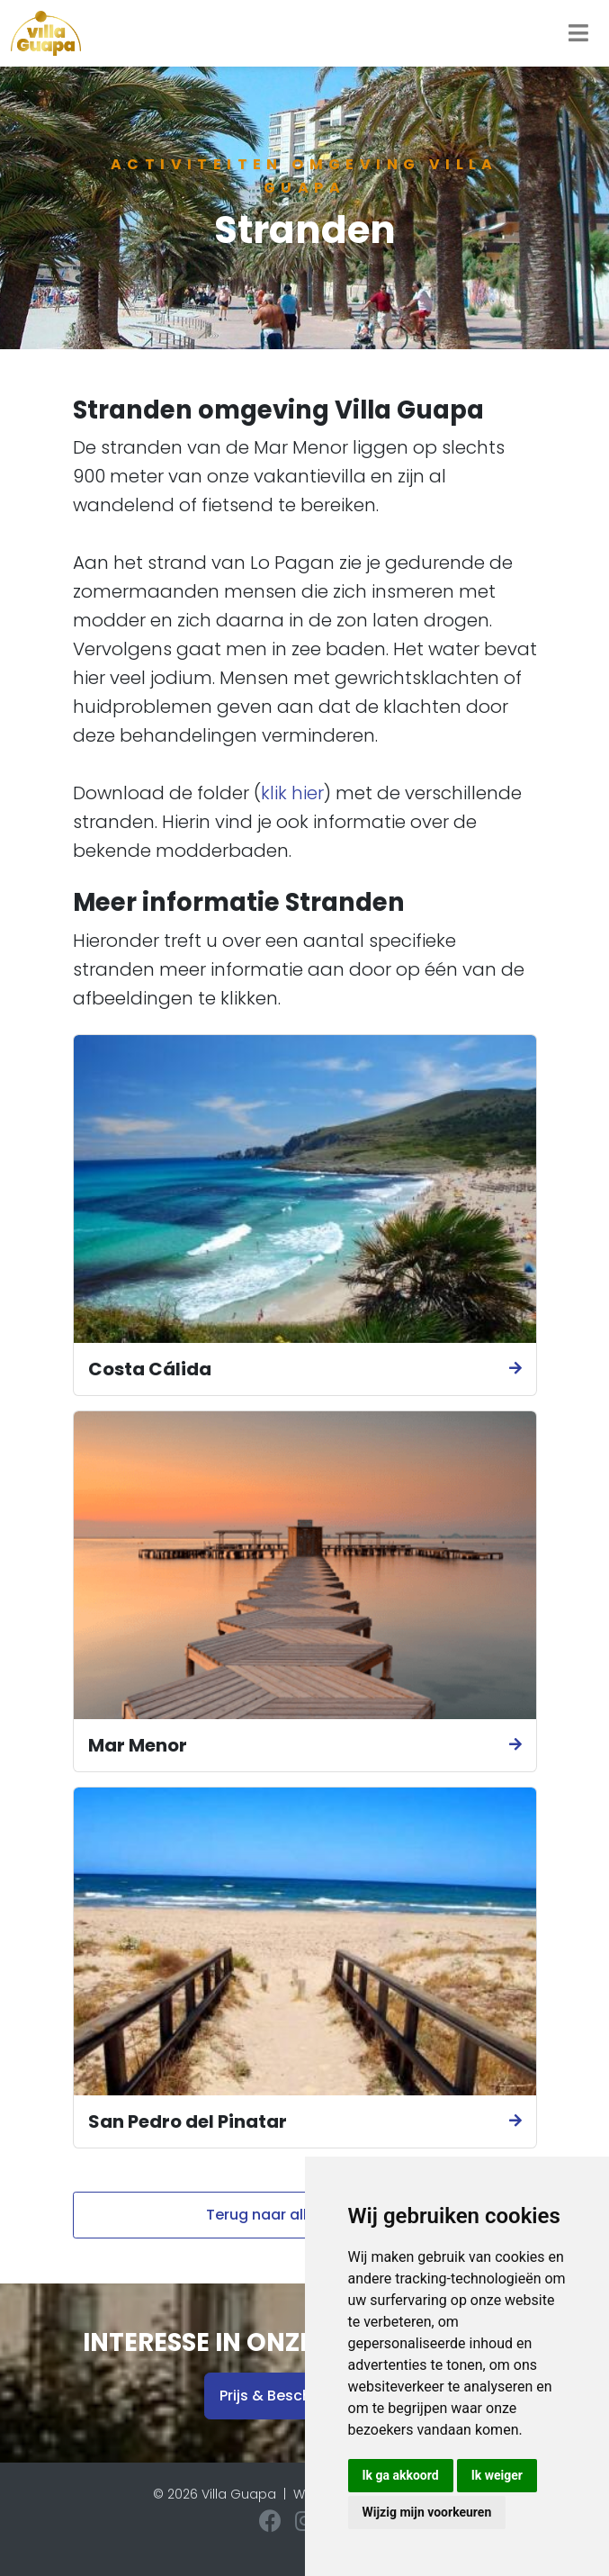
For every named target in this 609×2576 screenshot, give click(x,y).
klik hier (292, 793)
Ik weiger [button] (497, 2475)
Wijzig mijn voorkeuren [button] (427, 2512)
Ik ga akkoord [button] (401, 2475)
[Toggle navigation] (578, 33)
